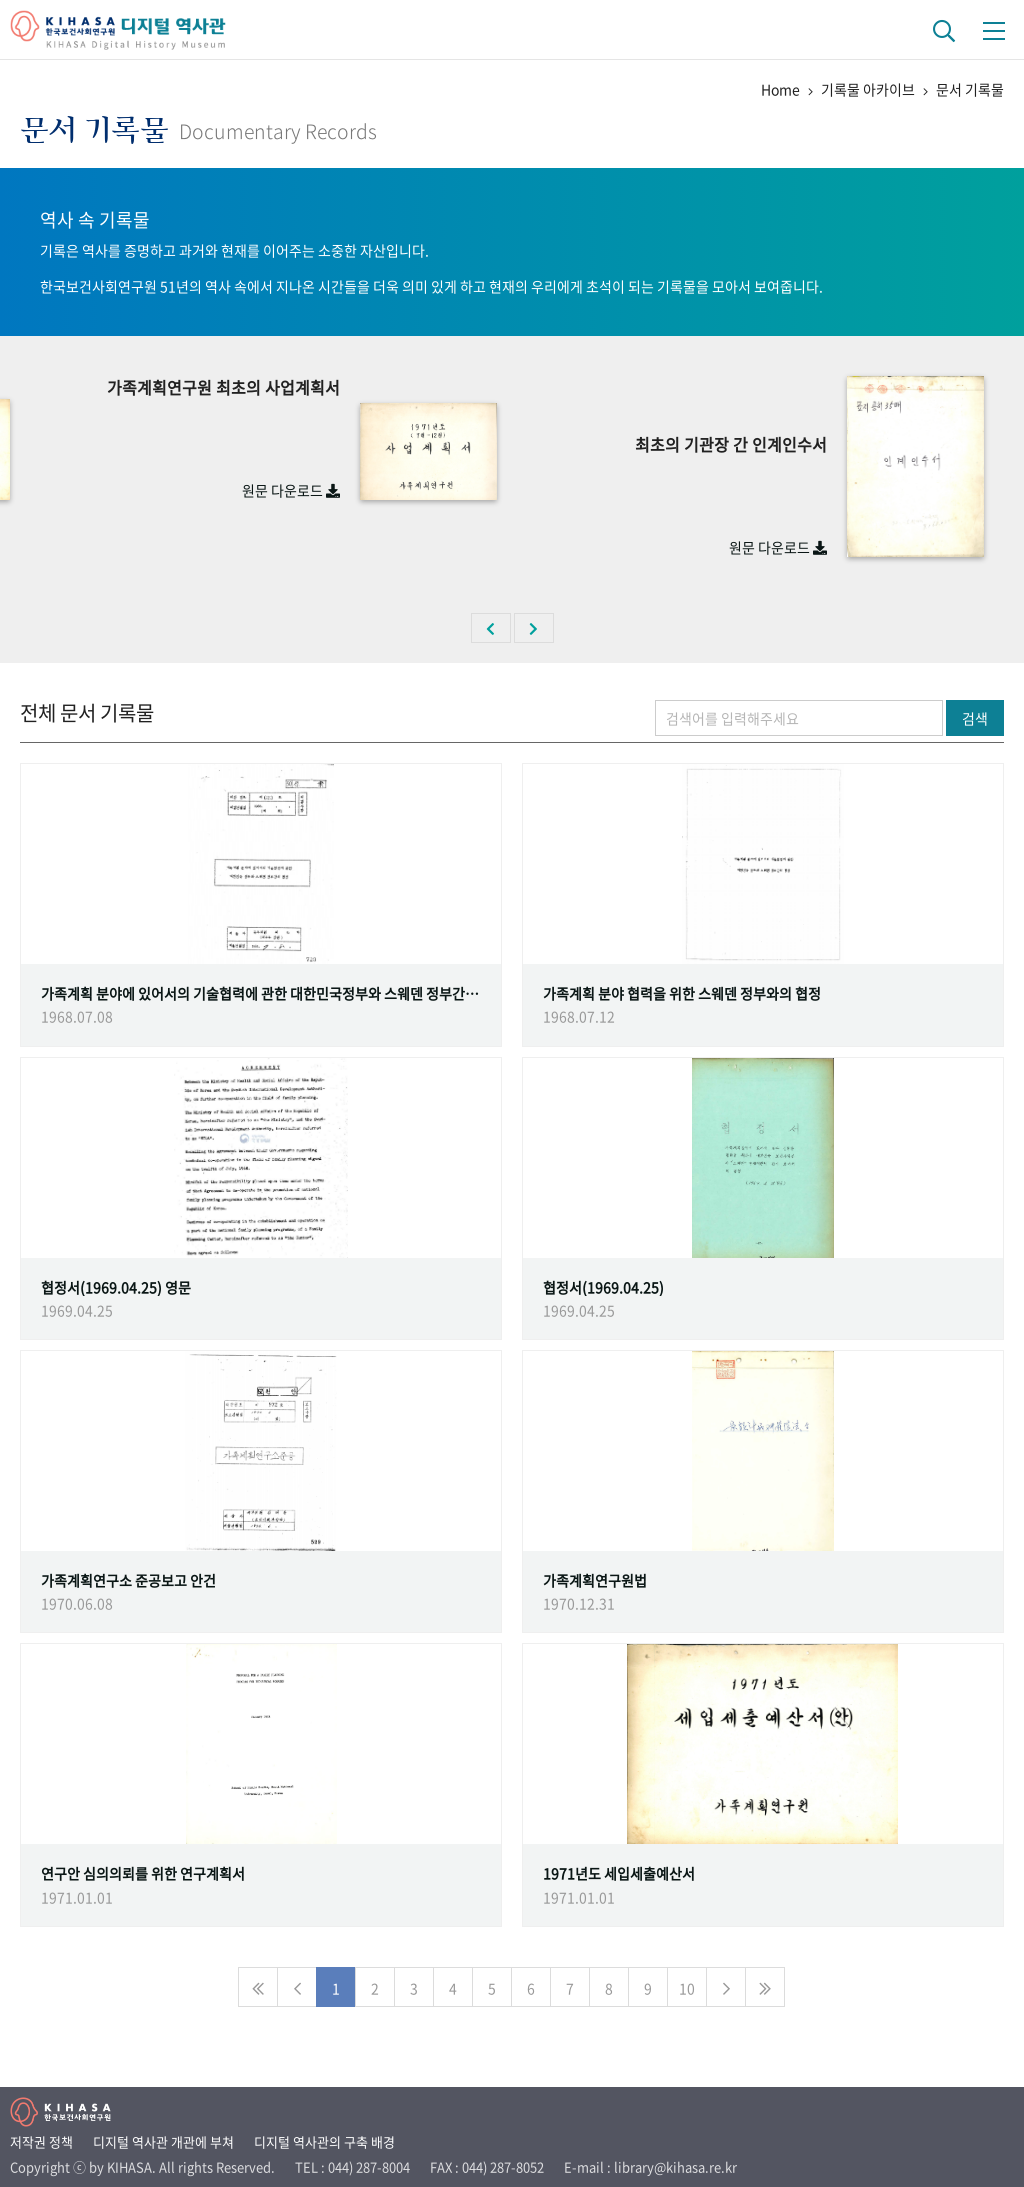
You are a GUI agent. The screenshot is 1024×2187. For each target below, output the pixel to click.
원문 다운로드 (291, 490)
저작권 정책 (41, 2141)
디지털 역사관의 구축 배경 (324, 2141)
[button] (491, 628)
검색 (975, 718)
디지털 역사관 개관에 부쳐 (163, 2141)
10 (687, 1988)
